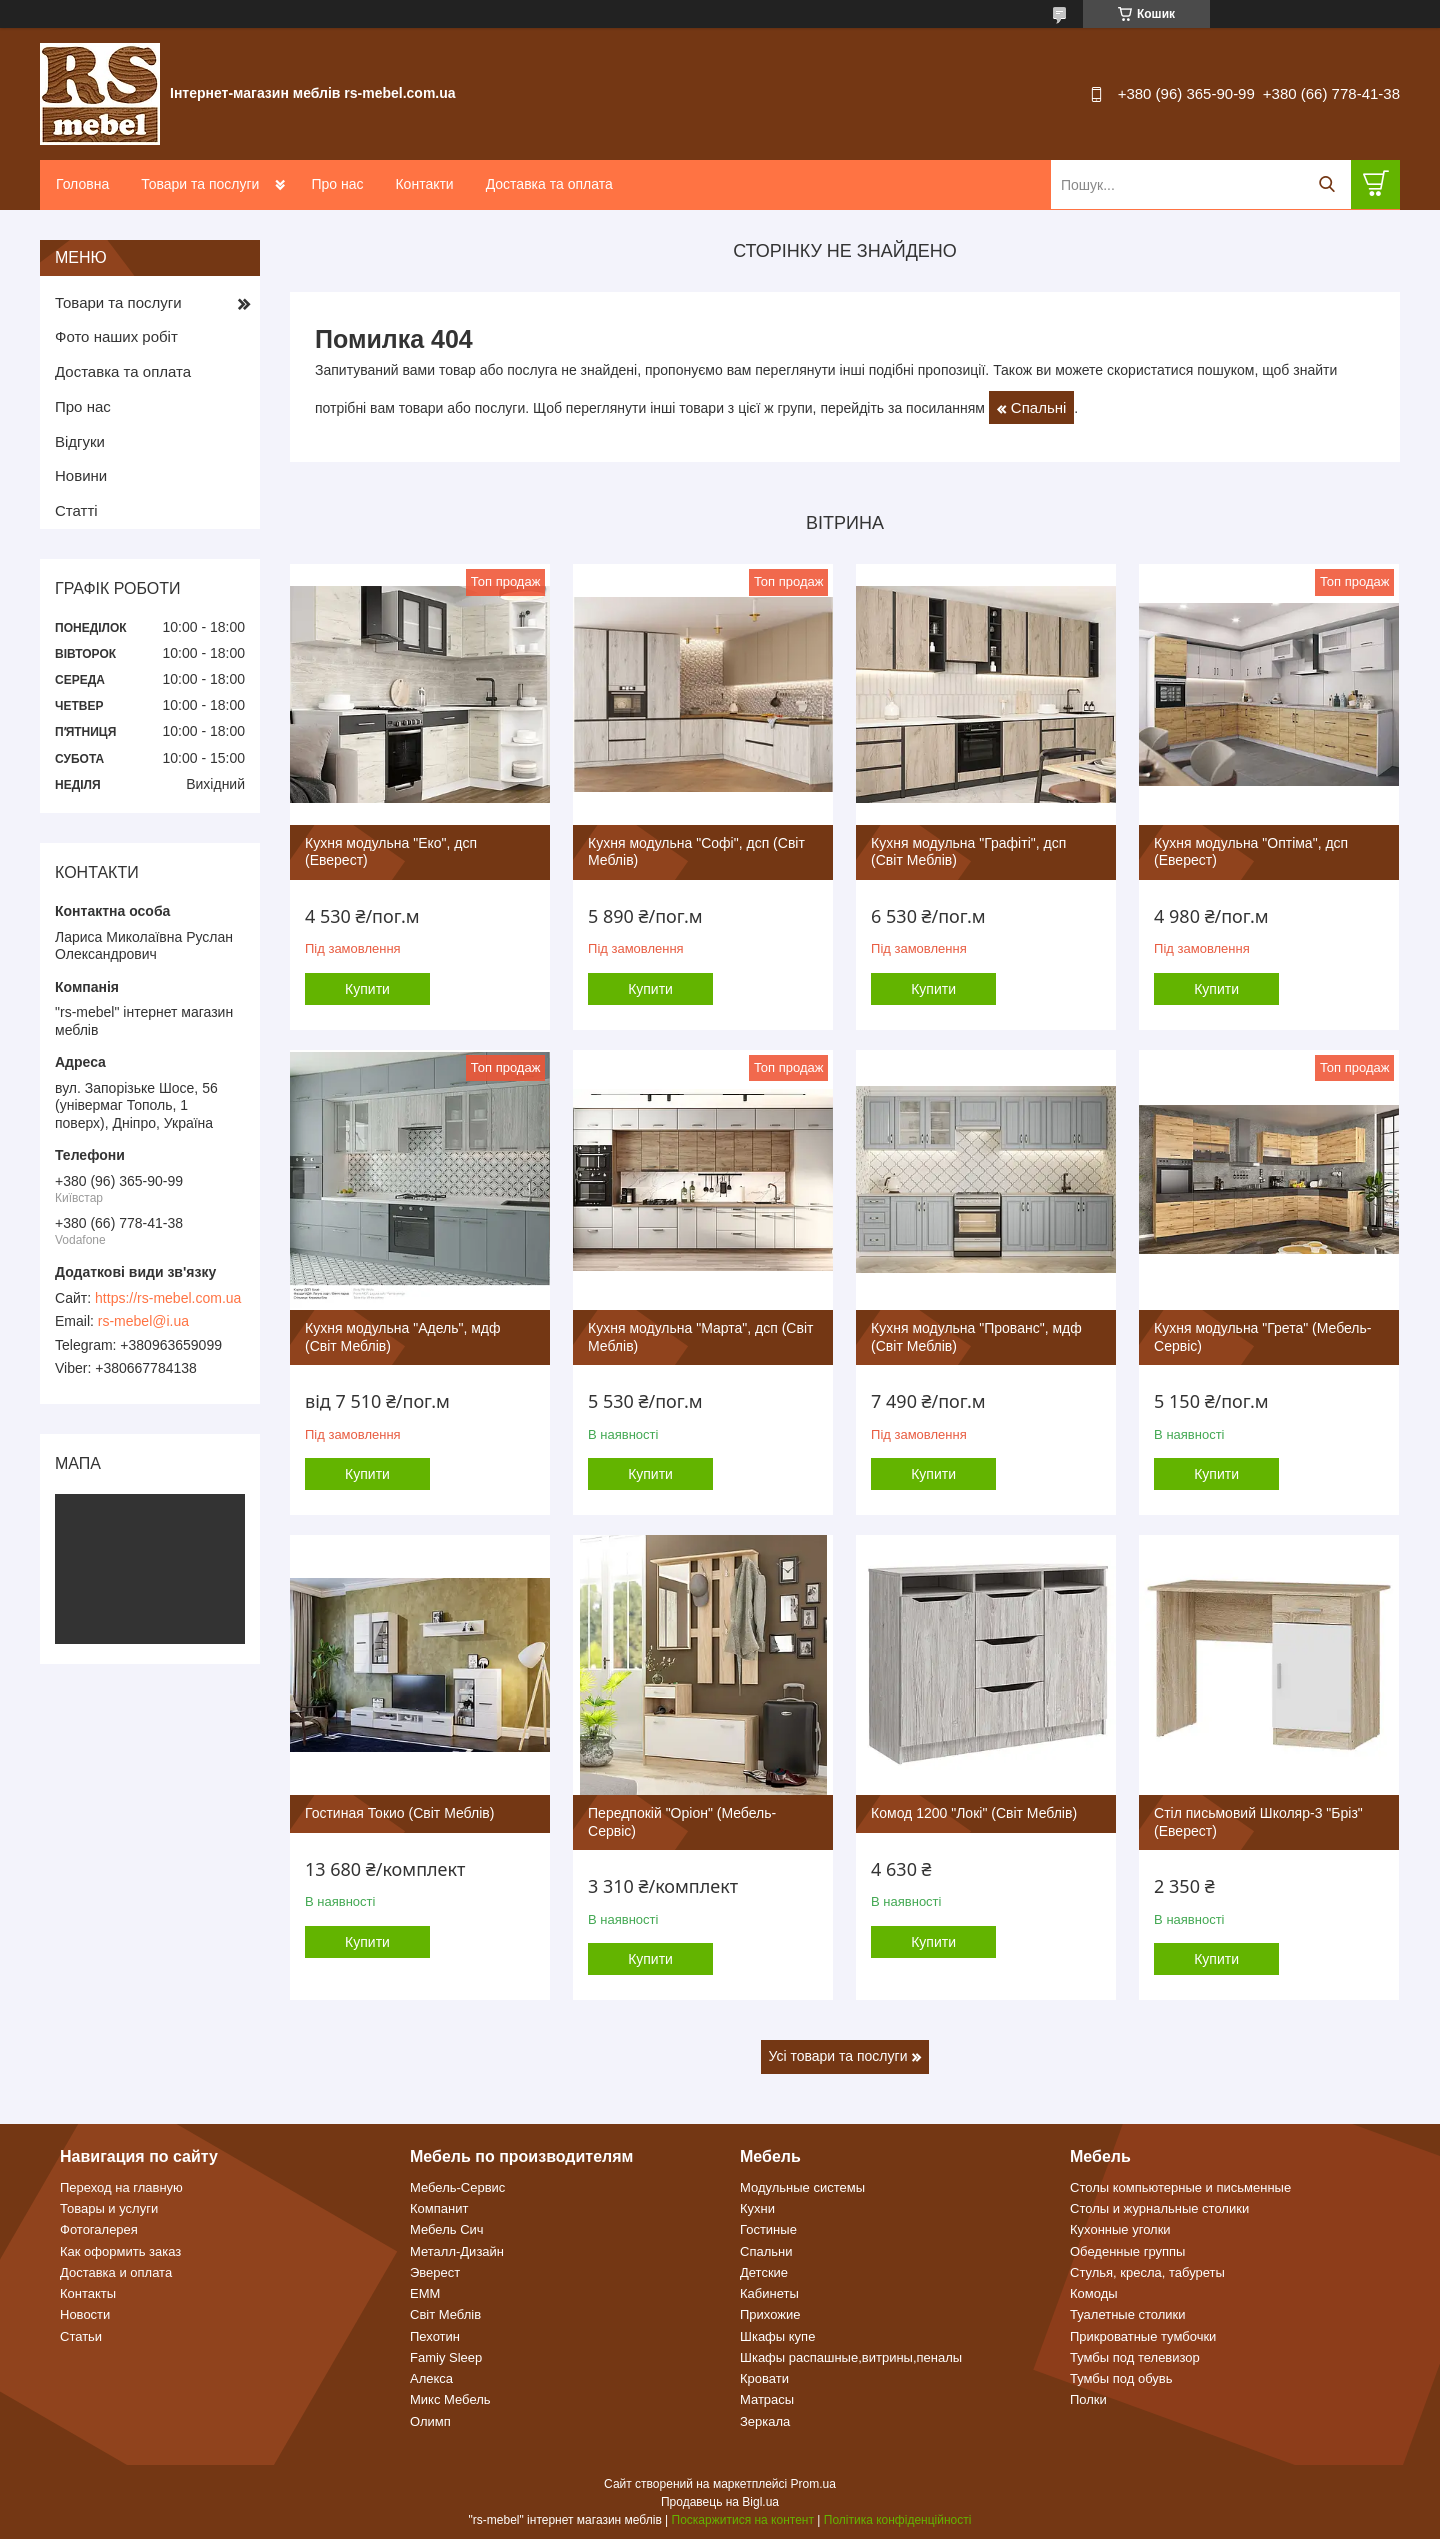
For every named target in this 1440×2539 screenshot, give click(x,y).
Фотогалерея (99, 2229)
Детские (764, 2272)
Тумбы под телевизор (1135, 2357)
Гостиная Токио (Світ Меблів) (399, 1813)
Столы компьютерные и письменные (1180, 2187)
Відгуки (80, 441)
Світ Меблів (445, 2314)
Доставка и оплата (116, 2272)
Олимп (430, 2421)
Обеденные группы (1127, 2251)
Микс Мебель (450, 2399)
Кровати (764, 2378)
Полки (1088, 2399)
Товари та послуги (200, 184)
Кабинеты (769, 2293)
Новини (81, 475)
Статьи (81, 2336)
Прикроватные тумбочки (1143, 2336)
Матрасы (767, 2399)
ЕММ (425, 2293)
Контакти (424, 184)
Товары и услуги (109, 2208)
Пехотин (435, 2336)
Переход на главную (121, 2187)
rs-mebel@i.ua (143, 1321)
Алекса (431, 2378)
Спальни (766, 2251)
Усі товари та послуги (838, 2056)
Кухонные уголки (1120, 2229)
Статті (76, 510)
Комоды (1094, 2293)
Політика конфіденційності (898, 2520)
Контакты (88, 2293)
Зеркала (765, 2421)
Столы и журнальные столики (1159, 2208)
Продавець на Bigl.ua (720, 2502)
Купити (367, 989)
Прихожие (770, 2314)
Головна (82, 184)
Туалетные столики (1128, 2314)
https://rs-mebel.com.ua (168, 1298)
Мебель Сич (447, 2229)
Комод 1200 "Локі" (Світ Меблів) (974, 1813)
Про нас (337, 184)
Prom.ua (813, 2484)
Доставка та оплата (549, 184)
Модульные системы (802, 2187)
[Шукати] (1326, 184)
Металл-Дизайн (457, 2251)
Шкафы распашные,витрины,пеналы (851, 2357)
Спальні (1038, 407)
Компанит (439, 2208)
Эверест (435, 2272)
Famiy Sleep (446, 2357)
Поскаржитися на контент (743, 2520)
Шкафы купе (777, 2336)
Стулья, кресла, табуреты (1147, 2272)
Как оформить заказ (120, 2251)
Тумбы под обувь (1121, 2378)
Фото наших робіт (116, 336)
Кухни (757, 2208)
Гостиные (768, 2229)
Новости (85, 2314)
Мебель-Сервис (457, 2187)
